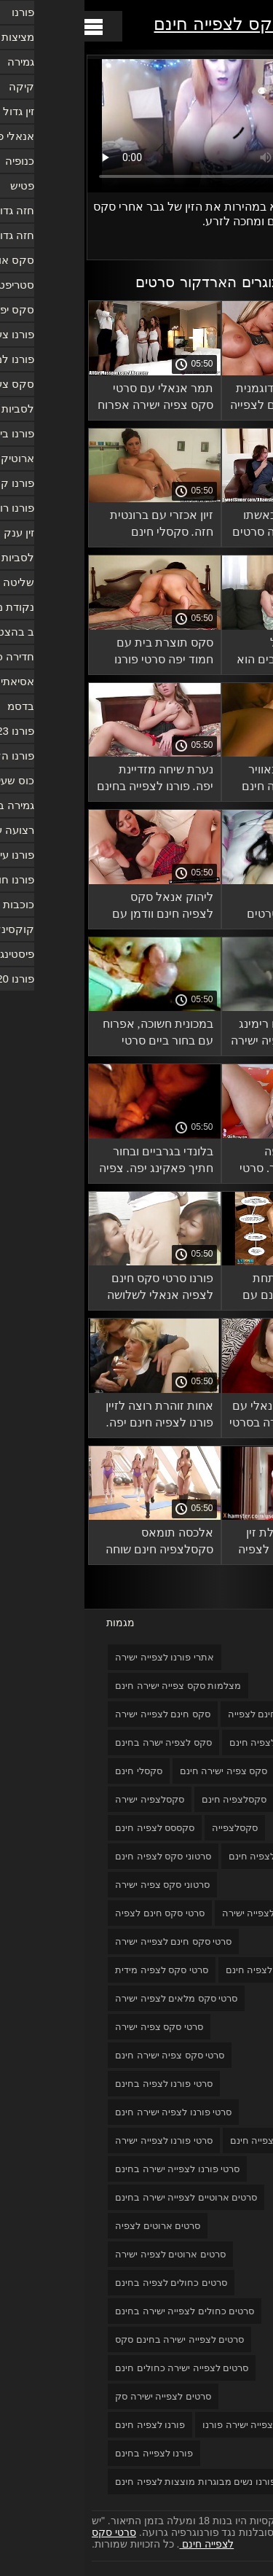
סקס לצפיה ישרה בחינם (79, 1742)
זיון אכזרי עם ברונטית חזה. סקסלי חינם (77, 523)
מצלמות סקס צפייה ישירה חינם (94, 1685)
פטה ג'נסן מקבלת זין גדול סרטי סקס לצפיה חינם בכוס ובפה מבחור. (205, 1543)
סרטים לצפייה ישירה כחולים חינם (97, 2367)
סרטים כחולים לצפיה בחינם (87, 2282)
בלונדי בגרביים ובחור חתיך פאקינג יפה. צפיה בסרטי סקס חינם (72, 1162)
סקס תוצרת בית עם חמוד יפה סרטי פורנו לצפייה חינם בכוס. (79, 653)
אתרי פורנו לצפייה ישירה (80, 1657)
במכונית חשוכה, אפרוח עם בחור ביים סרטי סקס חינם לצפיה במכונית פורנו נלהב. (73, 1035)
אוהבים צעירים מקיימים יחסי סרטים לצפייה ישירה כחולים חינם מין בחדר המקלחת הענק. (210, 908)
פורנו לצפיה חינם (65, 2424)
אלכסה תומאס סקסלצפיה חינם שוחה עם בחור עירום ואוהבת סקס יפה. (73, 1543)
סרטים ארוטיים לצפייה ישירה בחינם (102, 2197)
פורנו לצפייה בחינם (69, 2453)
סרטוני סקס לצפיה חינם (79, 1856)
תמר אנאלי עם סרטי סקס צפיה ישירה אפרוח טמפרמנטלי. (71, 399)
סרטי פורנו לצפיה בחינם (79, 2083)
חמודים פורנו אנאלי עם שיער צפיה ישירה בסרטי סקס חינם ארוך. (203, 1417)
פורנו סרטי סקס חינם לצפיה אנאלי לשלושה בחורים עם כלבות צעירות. (76, 1289)
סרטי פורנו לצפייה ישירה (79, 2140)
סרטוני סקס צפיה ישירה (78, 1884)
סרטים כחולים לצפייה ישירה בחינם (100, 2311)
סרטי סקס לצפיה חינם (186, 1969)
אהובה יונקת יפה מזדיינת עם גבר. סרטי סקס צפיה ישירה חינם (208, 1162)
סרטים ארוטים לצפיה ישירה (86, 2254)
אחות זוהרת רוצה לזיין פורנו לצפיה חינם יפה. (75, 1414)
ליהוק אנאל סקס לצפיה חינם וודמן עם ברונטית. (78, 908)
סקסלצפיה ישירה (65, 1799)
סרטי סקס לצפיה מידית (77, 1969)
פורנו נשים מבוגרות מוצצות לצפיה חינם (111, 2481)
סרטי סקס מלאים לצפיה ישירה (92, 1998)
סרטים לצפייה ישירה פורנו (170, 2424)
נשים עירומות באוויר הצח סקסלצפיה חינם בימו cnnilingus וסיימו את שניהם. (209, 780)
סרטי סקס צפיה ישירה (75, 2026)
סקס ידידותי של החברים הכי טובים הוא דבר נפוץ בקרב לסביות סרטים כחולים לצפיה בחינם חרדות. (205, 653)
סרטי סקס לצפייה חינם (155, 24)
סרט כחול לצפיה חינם (188, 1856)
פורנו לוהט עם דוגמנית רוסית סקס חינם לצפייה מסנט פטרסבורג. (203, 399)
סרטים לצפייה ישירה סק (79, 2396)
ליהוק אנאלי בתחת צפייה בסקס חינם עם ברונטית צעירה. (209, 1289)
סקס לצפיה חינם (179, 1742)
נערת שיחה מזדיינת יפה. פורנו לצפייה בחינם (70, 777)
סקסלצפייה (150, 1827)
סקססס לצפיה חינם (70, 1827)
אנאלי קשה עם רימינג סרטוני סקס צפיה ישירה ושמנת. (203, 1035)
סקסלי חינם (54, 1770)
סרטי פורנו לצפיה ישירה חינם (89, 2112)
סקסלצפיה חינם (150, 1799)
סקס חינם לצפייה (178, 1714)
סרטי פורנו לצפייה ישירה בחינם (93, 2168)
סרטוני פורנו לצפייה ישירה (190, 1913)
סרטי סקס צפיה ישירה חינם (85, 2055)
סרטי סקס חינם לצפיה (75, 1913)
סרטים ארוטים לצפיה (73, 2225)
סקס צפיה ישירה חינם (139, 1770)
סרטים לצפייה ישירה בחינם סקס (95, 2339)
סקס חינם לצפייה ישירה (78, 1714)
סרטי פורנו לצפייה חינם (193, 2140)
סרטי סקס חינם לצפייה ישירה (89, 1941)
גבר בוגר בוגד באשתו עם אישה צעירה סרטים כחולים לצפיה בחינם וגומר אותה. (204, 526)
